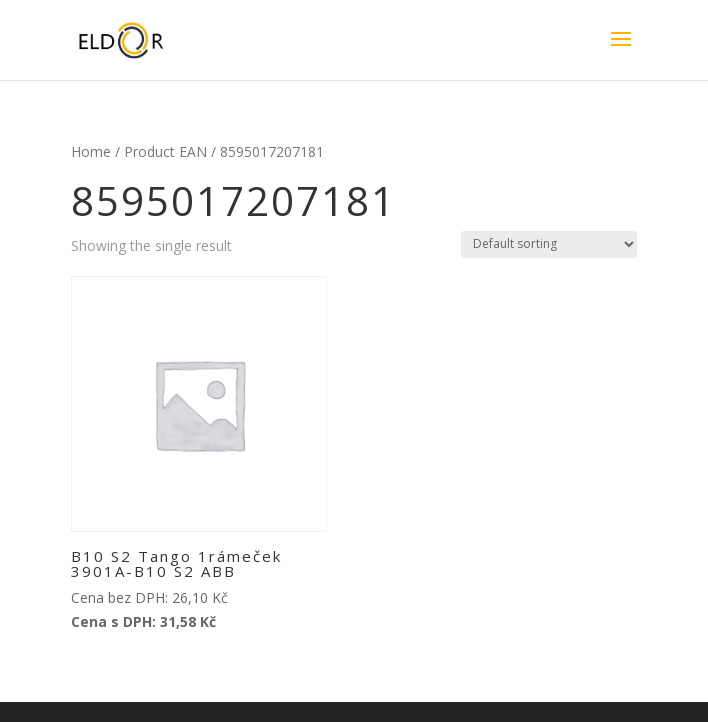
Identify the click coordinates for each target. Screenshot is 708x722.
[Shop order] (549, 244)
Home (91, 151)
